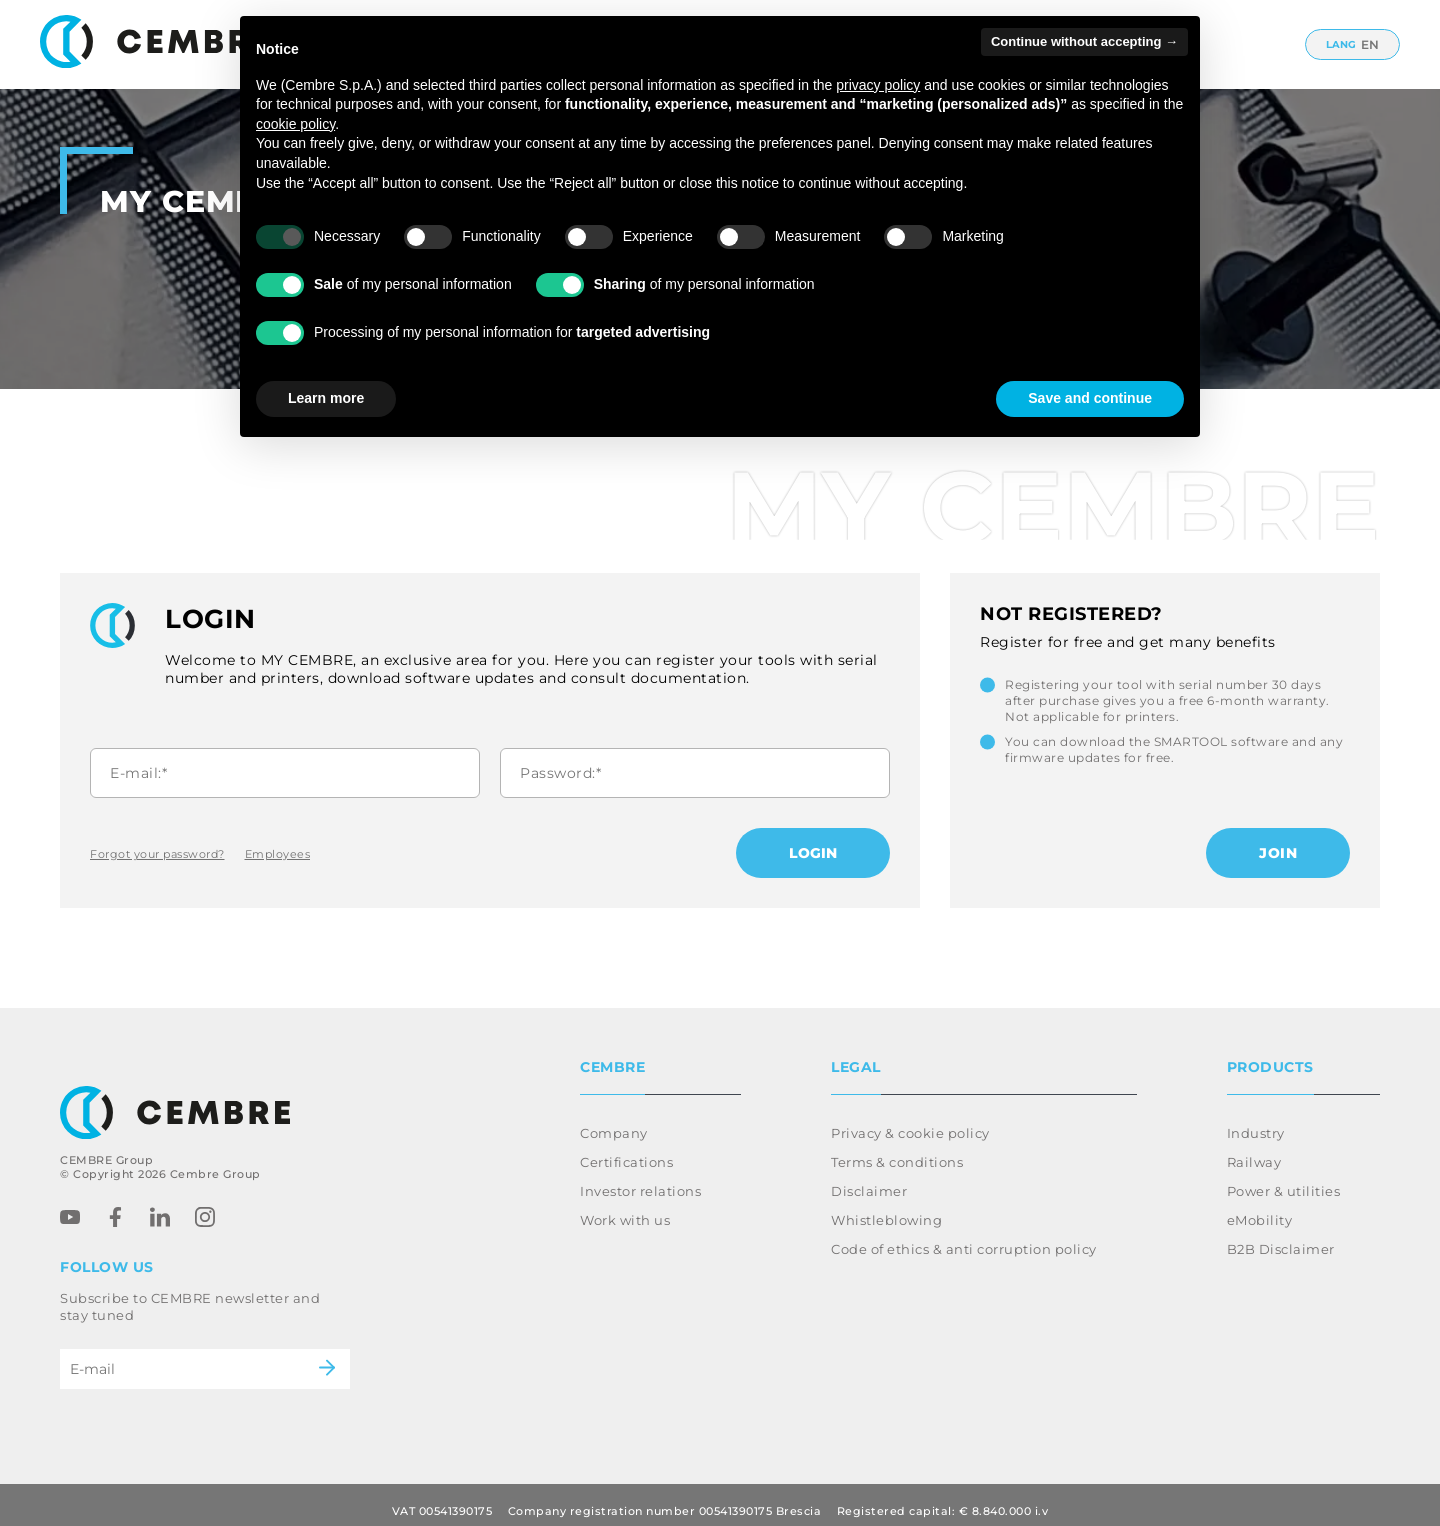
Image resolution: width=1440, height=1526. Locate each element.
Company (614, 1121)
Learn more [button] (326, 398)
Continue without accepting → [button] (1084, 41)
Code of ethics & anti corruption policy (964, 1237)
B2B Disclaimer (1281, 1237)
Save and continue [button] (1090, 398)
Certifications (626, 1150)
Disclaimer (869, 1179)
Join (1278, 853)
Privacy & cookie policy (910, 1121)
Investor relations (640, 1179)
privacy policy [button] (878, 85)
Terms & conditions (897, 1150)
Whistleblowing (886, 1208)
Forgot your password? (157, 854)
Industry (1256, 1121)
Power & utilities (1284, 1179)
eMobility (1260, 1208)
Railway (1254, 1150)
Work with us (625, 1208)
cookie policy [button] (295, 124)
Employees (278, 854)
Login (813, 853)
